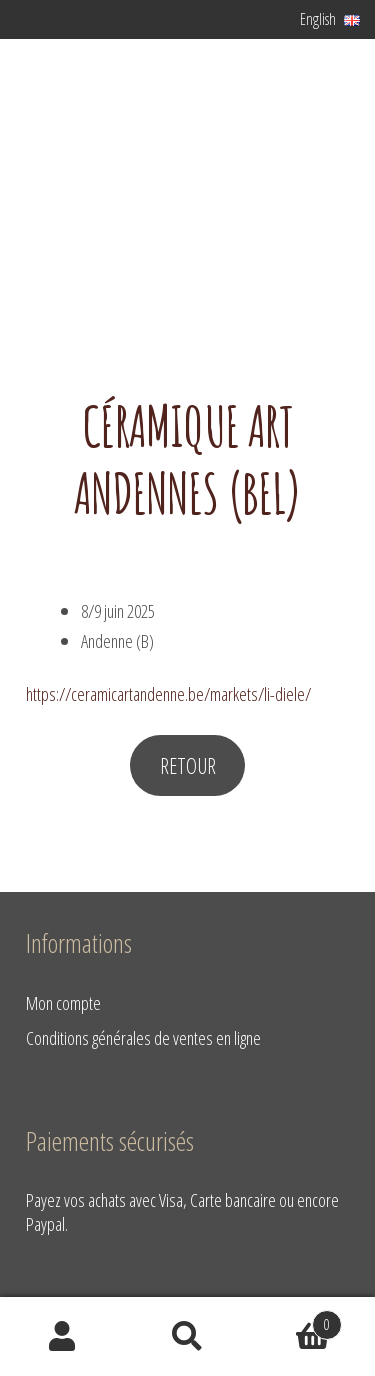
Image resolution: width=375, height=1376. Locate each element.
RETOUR (188, 765)
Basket (296, 1320)
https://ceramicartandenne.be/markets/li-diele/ (168, 693)
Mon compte (63, 1002)
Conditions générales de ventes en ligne (143, 1037)
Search (187, 1337)
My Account (62, 1337)
